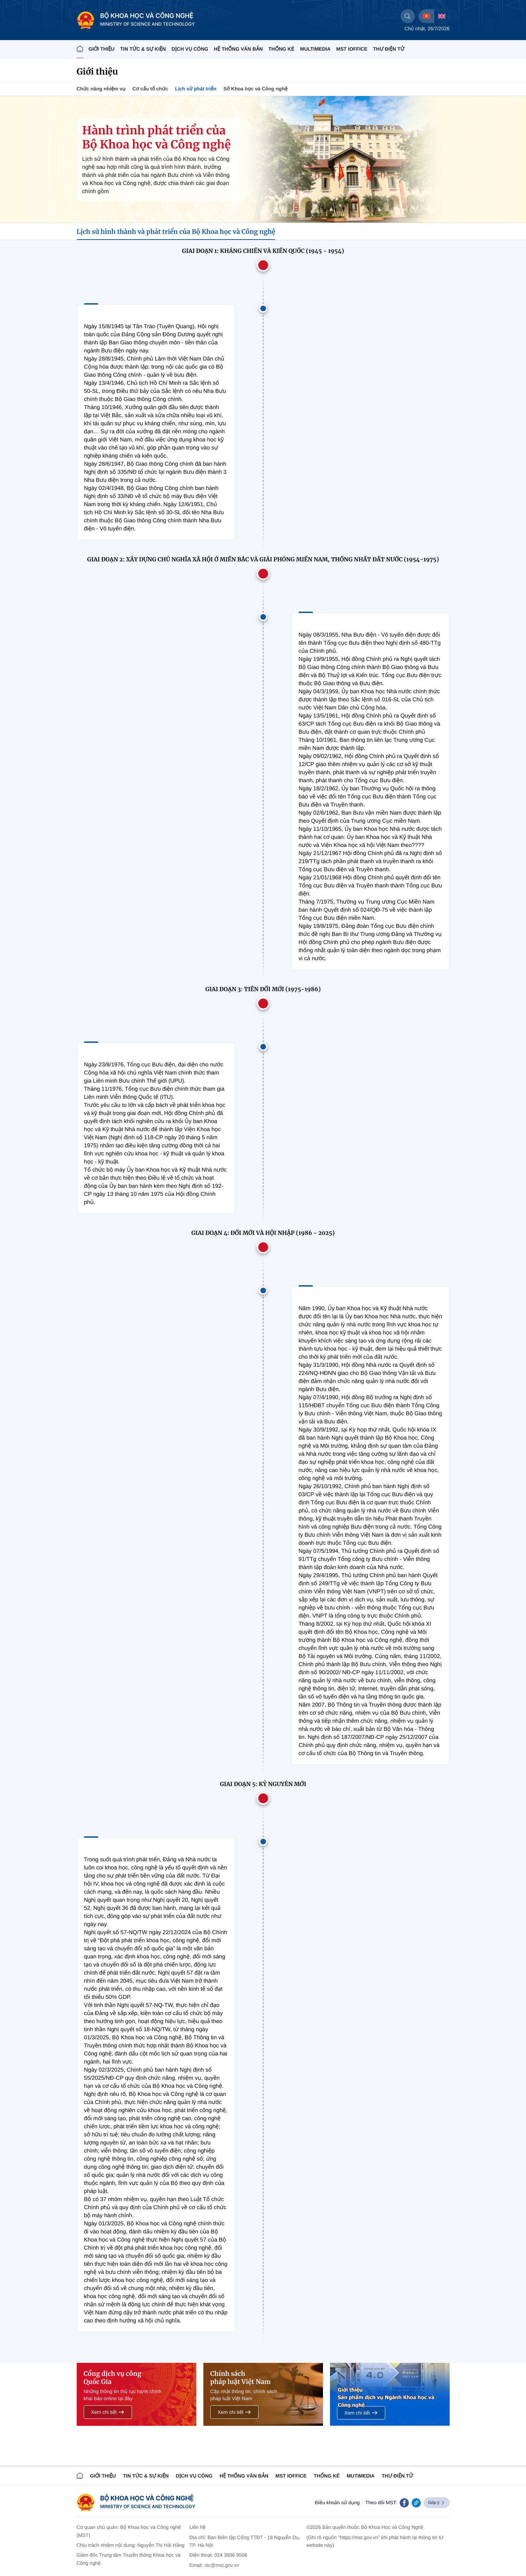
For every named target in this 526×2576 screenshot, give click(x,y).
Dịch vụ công (189, 49)
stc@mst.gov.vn (221, 2565)
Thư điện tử (397, 2476)
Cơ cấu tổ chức (150, 88)
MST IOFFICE (352, 49)
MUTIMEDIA (360, 2476)
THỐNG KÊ (281, 49)
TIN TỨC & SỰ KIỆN (143, 49)
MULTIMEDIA (315, 49)
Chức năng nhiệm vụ (101, 88)
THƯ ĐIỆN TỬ (388, 49)
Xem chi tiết (108, 2412)
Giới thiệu (102, 49)
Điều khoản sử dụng (337, 2502)
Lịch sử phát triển (195, 88)
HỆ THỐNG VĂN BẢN (238, 49)
